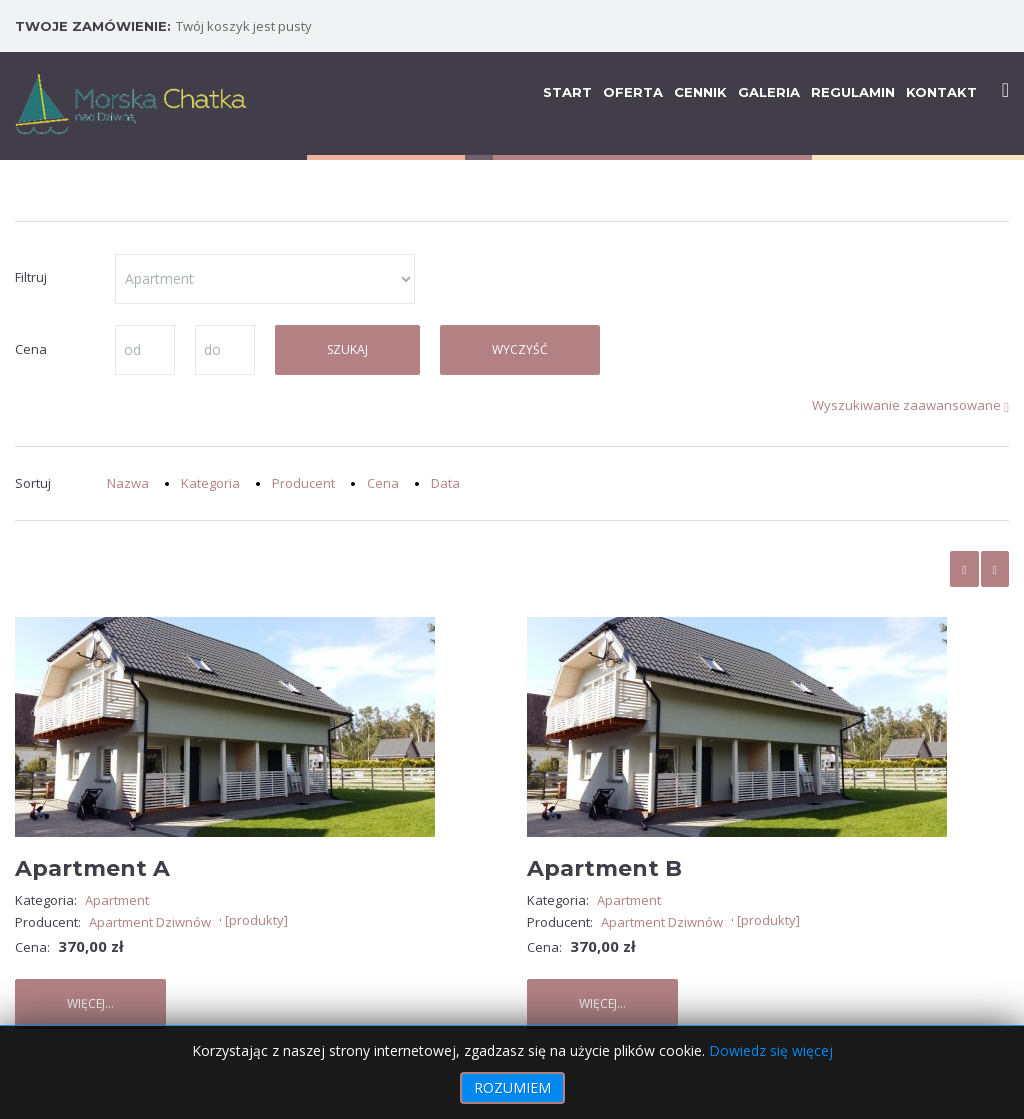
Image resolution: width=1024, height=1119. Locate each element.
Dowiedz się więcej (771, 1050)
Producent (303, 483)
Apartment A (92, 868)
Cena (383, 483)
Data (445, 483)
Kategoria (210, 483)
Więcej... (90, 1003)
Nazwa (128, 483)
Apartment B (604, 868)
